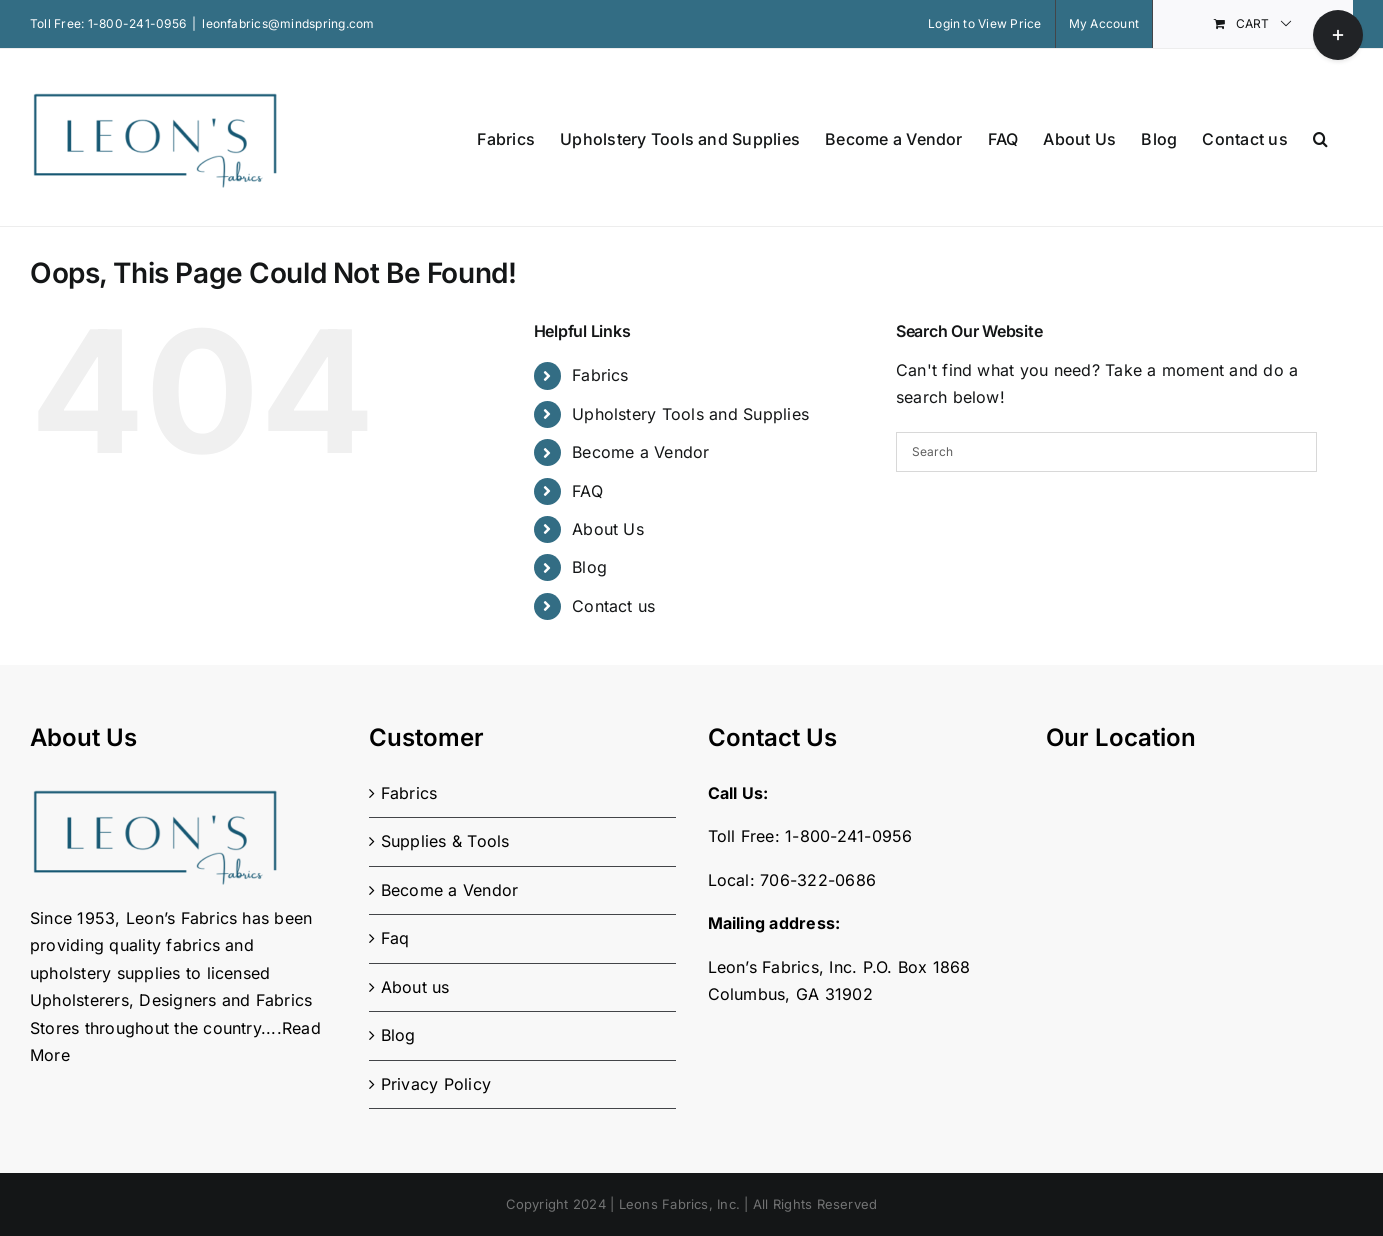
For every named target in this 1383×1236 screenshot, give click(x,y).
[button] (1320, 137)
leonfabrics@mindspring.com (288, 23)
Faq (395, 938)
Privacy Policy (436, 1084)
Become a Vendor (641, 452)
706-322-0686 (818, 880)
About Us (608, 529)
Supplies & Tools (445, 841)
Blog (589, 567)
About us (415, 987)
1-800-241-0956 (137, 23)
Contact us (613, 606)
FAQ (587, 491)
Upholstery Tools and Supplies (690, 414)
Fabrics (600, 375)
